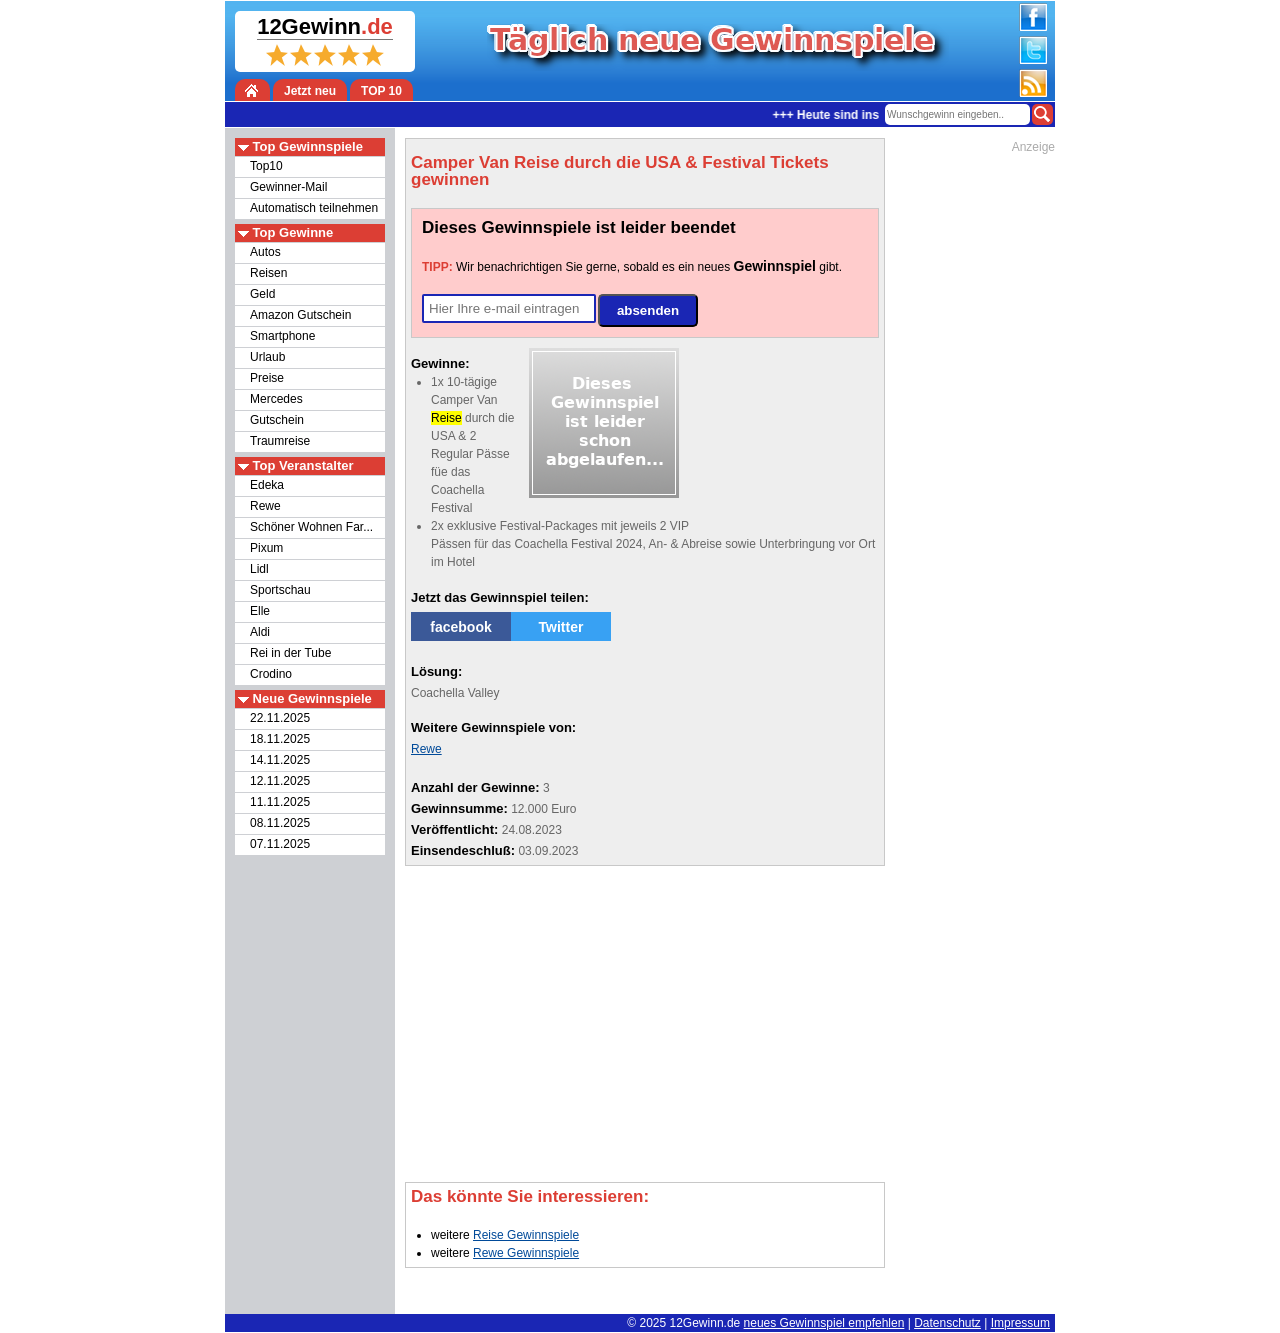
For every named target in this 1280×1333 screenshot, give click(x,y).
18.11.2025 (280, 739)
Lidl (259, 569)
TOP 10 (381, 91)
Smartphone (282, 336)
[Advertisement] (789, 428)
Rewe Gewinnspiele (526, 1253)
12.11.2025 (280, 781)
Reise (446, 418)
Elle (260, 611)
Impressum (1020, 1323)
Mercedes (276, 399)
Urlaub (267, 357)
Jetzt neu (310, 91)
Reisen (268, 273)
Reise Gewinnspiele (526, 1235)
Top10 (266, 166)
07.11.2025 (280, 844)
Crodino (271, 674)
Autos (265, 252)
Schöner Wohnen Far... (311, 527)
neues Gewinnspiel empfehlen (824, 1323)
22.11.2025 (280, 718)
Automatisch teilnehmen (314, 208)
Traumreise (280, 441)
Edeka (267, 485)
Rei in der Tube (290, 653)
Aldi (260, 632)
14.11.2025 (280, 760)
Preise (267, 378)
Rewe (265, 506)
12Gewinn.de (705, 1323)
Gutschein (277, 420)
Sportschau (280, 590)
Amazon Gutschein (300, 315)
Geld (262, 294)
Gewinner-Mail (288, 187)
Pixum (266, 548)
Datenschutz (947, 1323)
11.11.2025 (280, 802)
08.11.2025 (280, 823)
